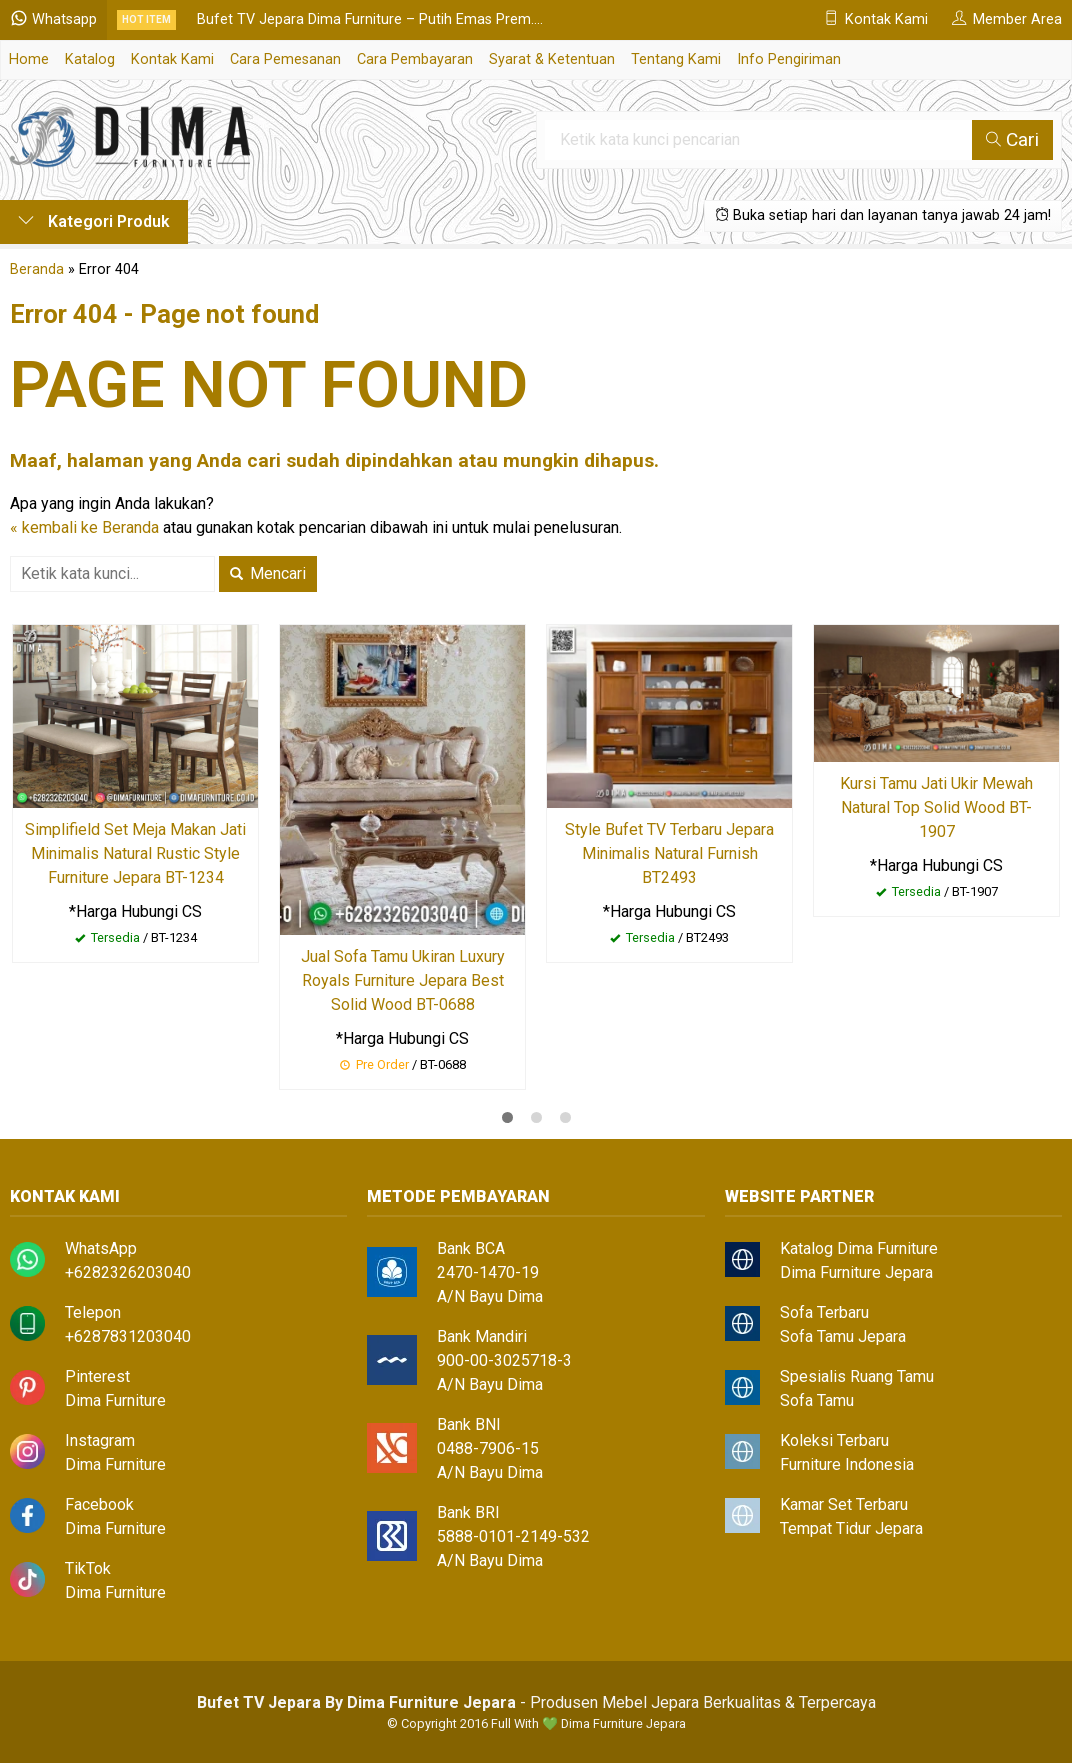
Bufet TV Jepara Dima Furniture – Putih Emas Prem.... (370, 19)
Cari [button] (1012, 139)
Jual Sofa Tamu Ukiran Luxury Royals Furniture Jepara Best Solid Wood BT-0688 (403, 980)
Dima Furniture (115, 1400)
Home (29, 59)
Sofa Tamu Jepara (843, 1336)
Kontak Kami (172, 59)
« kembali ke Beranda (84, 527)
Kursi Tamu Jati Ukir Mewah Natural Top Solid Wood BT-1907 (936, 807)
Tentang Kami (676, 59)
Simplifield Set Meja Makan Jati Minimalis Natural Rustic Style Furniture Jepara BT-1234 (135, 853)
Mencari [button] (268, 573)
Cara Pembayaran (415, 59)
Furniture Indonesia (847, 1464)
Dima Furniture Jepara (856, 1272)
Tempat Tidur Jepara (851, 1528)
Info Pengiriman (789, 59)
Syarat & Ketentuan (552, 59)
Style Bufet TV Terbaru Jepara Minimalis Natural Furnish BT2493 (669, 853)
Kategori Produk (94, 221)
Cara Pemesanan (285, 59)
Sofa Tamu (817, 1400)
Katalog (90, 59)
